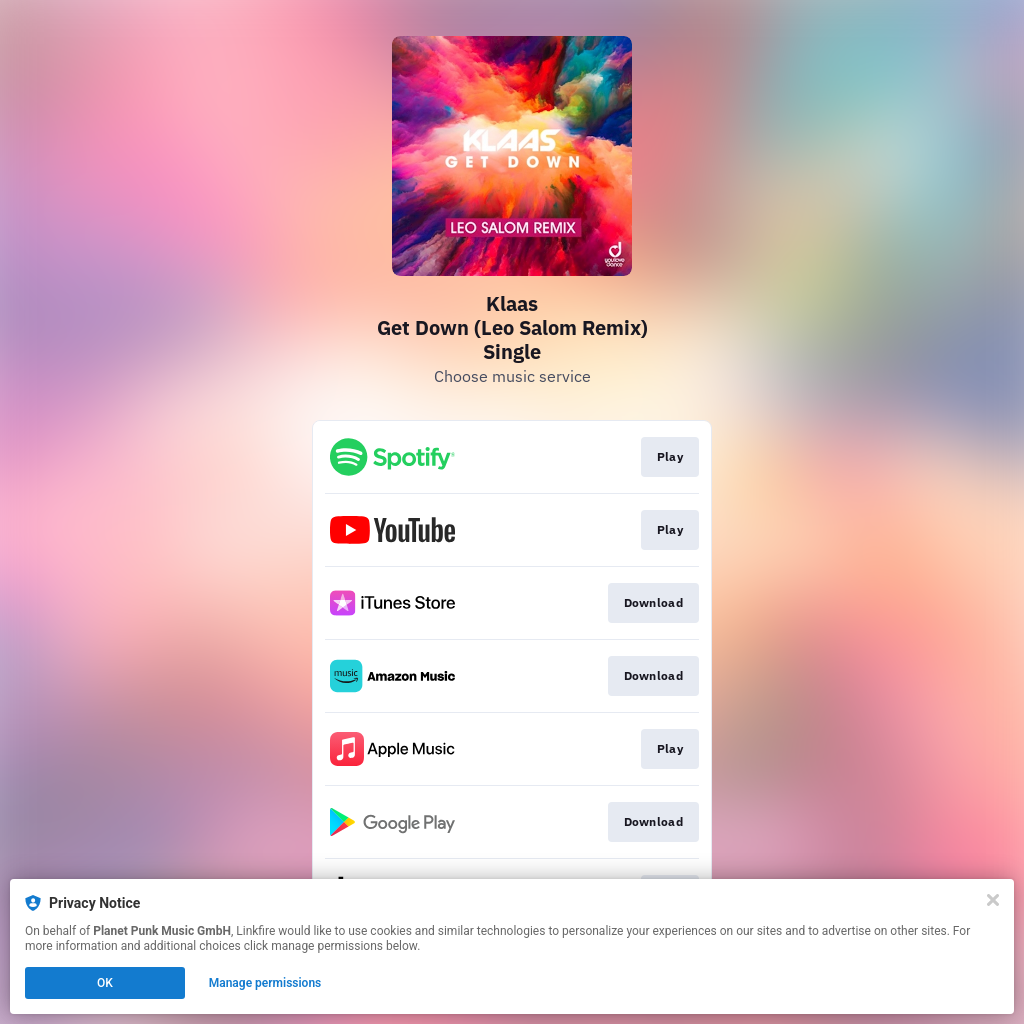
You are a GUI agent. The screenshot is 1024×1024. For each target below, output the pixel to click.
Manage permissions (265, 983)
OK (105, 983)
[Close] (993, 900)
